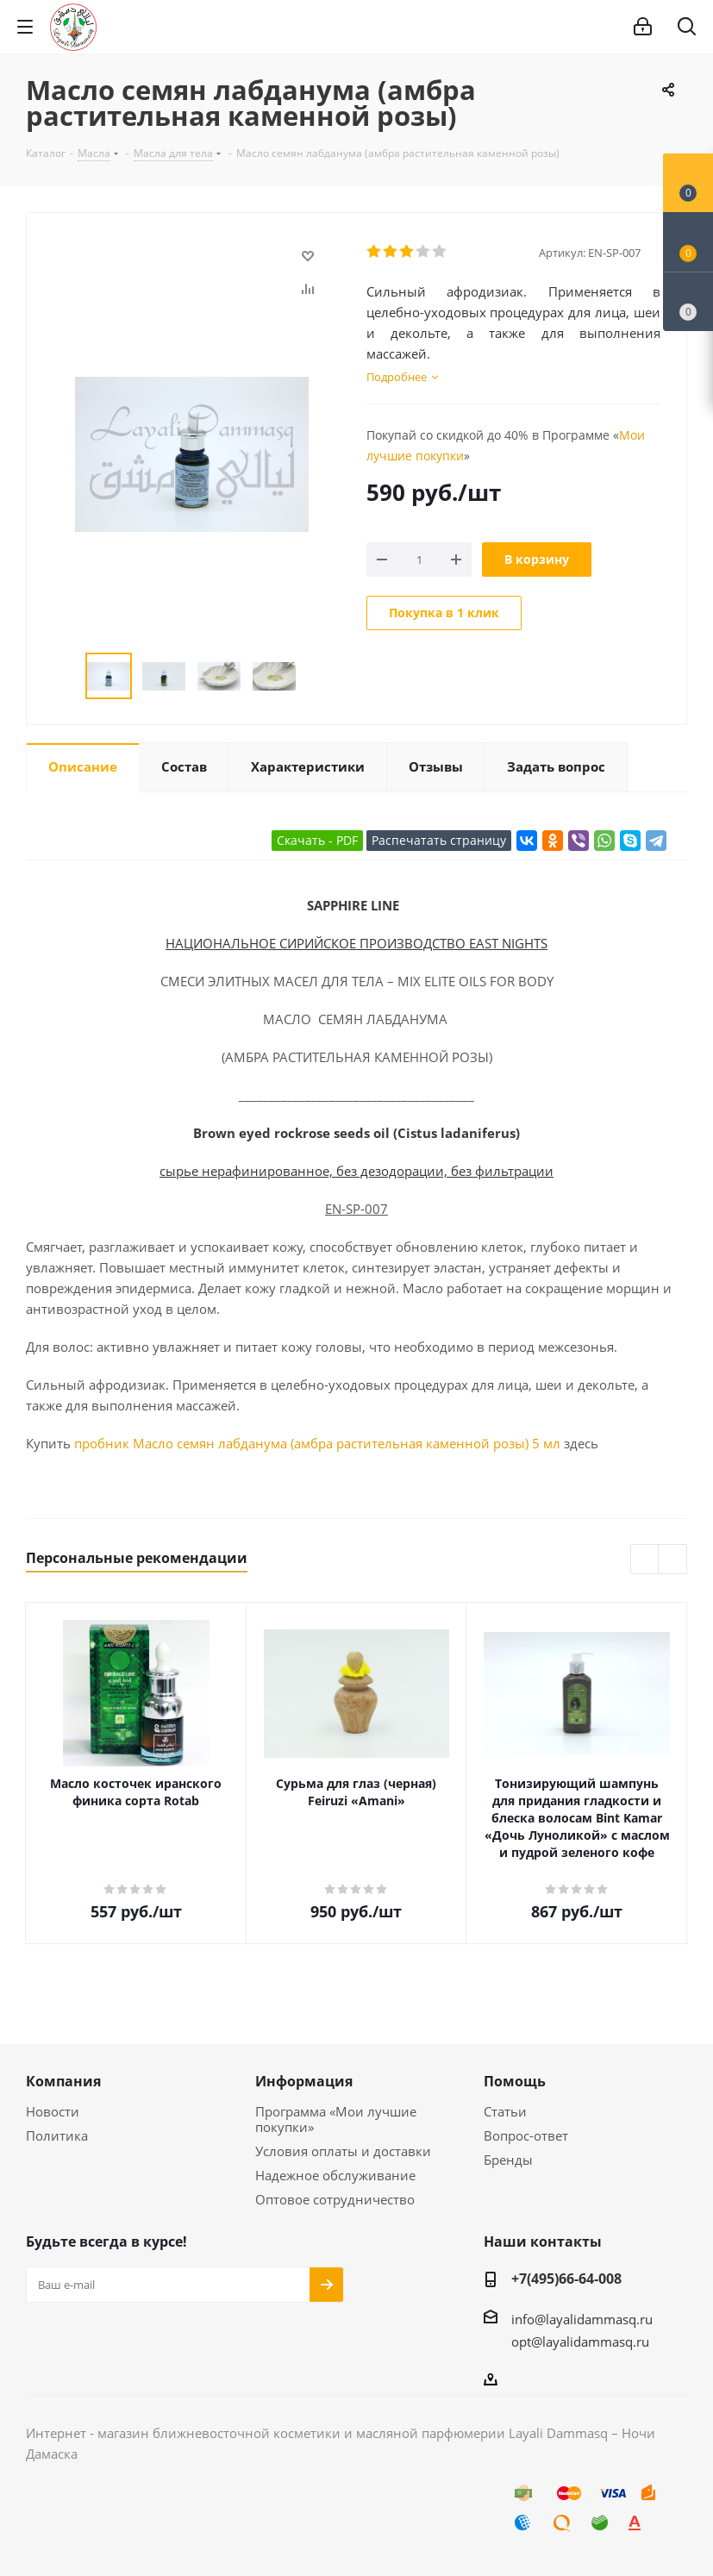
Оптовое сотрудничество (335, 2199)
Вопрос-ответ (526, 2135)
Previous (65, 676)
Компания (63, 2081)
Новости (52, 2111)
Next (316, 676)
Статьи (505, 2111)
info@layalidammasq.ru (582, 2319)
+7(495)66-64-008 (566, 2278)
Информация (304, 2081)
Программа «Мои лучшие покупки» (335, 2119)
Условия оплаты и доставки (343, 2151)
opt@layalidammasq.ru (580, 2341)
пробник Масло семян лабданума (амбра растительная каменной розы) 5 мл (317, 1443)
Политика (57, 2135)
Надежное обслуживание (335, 2175)
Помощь (515, 2081)
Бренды (508, 2159)
